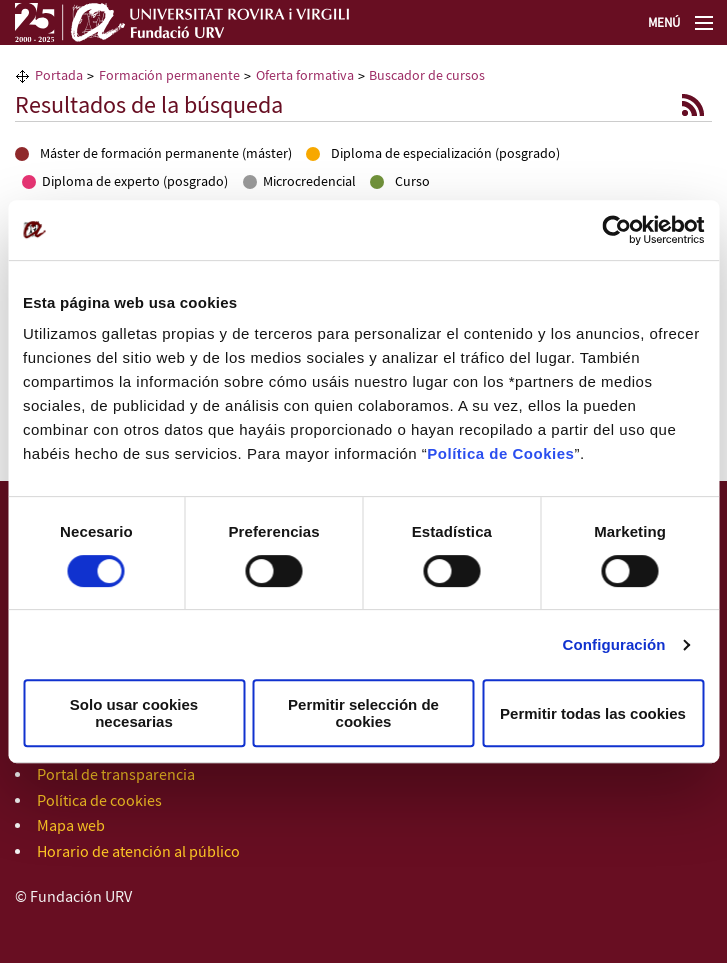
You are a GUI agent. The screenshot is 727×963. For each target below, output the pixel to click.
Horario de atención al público (138, 852)
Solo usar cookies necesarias (134, 713)
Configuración (614, 644)
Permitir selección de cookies (363, 713)
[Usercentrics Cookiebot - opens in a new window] (616, 230)
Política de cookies (99, 801)
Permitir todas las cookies (593, 713)
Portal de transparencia (116, 775)
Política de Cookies (500, 453)
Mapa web (71, 826)
